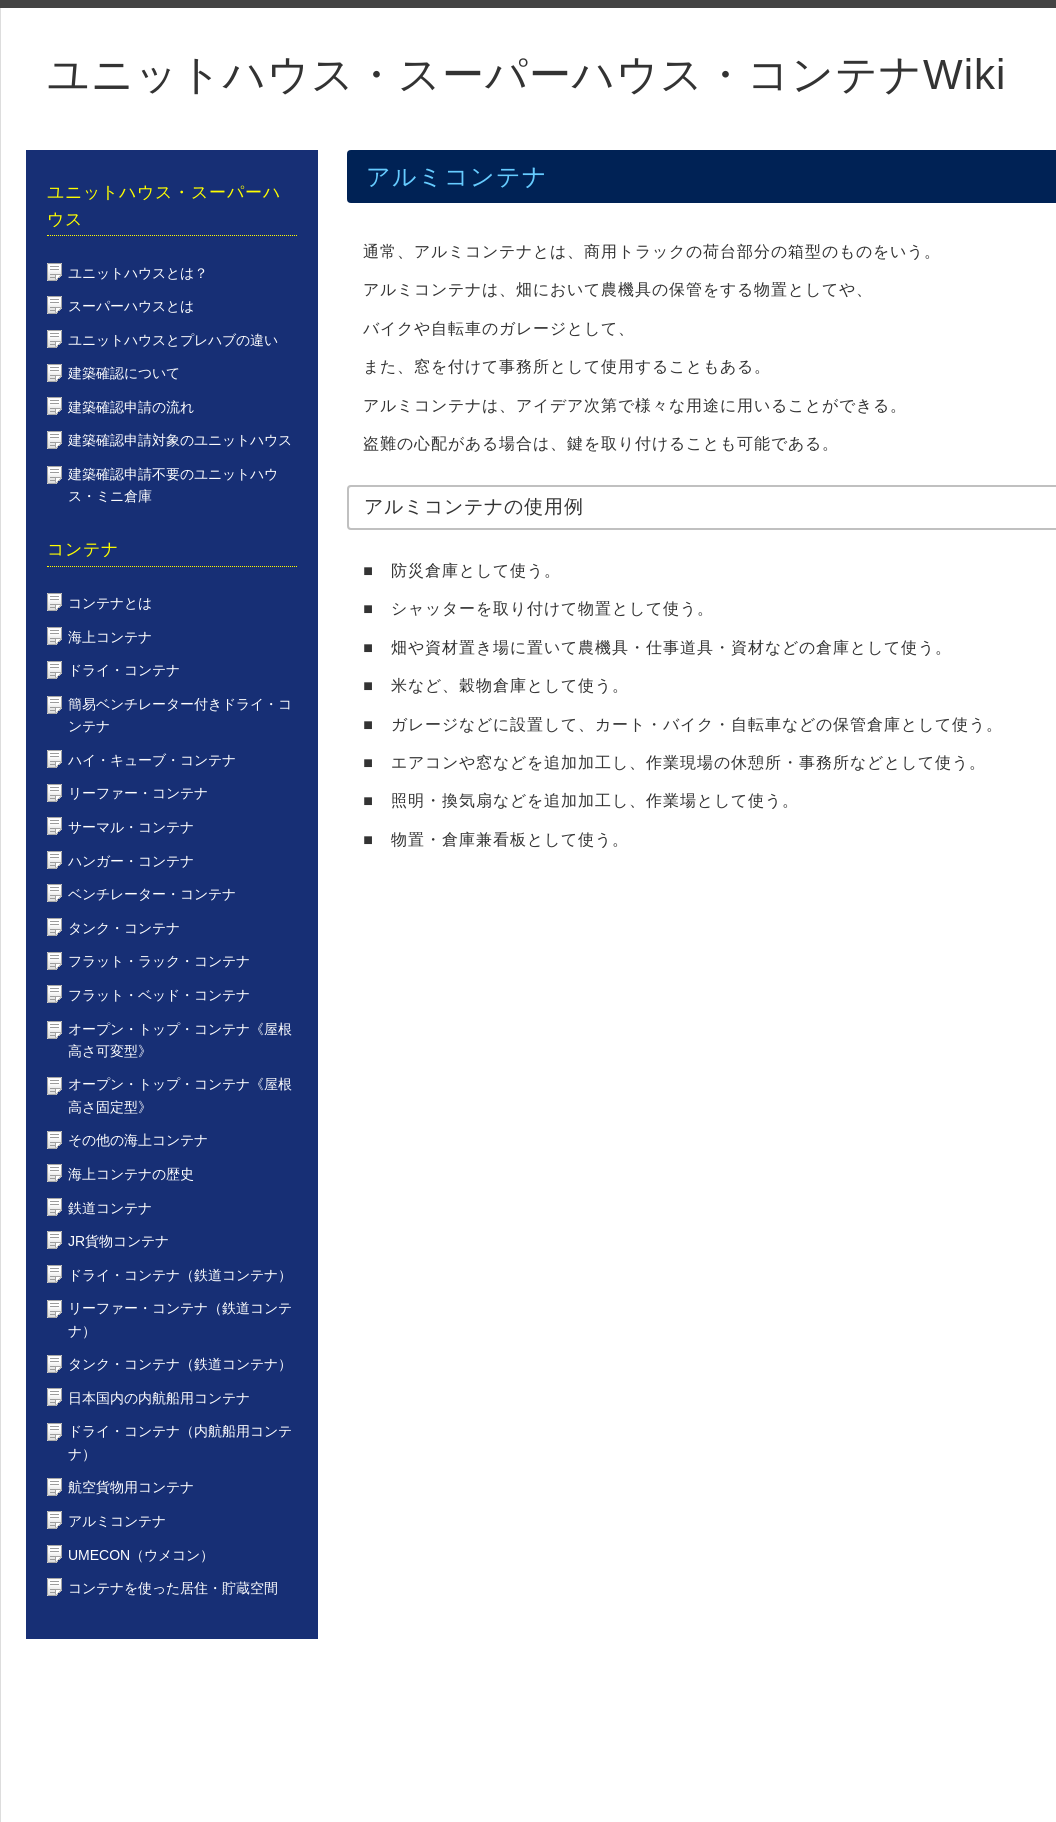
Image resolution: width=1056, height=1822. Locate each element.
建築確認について (124, 373)
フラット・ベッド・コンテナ (159, 995)
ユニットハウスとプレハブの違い (173, 340)
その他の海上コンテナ (138, 1140)
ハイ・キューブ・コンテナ (152, 760)
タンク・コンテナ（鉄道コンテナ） (180, 1364)
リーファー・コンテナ (138, 793)
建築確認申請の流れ (131, 407)
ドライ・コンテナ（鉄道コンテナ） (180, 1275)
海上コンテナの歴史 (131, 1174)
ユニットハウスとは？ (138, 273)
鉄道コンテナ (110, 1208)
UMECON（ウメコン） (141, 1555)
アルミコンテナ (117, 1521)
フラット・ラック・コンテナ (159, 961)
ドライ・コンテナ (124, 670)
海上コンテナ (110, 637)
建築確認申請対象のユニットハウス (180, 440)
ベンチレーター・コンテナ (152, 894)
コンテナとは (110, 603)
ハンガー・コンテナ (131, 861)
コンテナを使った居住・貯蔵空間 (173, 1588)
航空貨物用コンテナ (131, 1487)
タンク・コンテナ (124, 928)
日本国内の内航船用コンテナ (159, 1398)
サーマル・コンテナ (131, 827)
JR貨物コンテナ (118, 1241)
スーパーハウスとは (131, 306)
